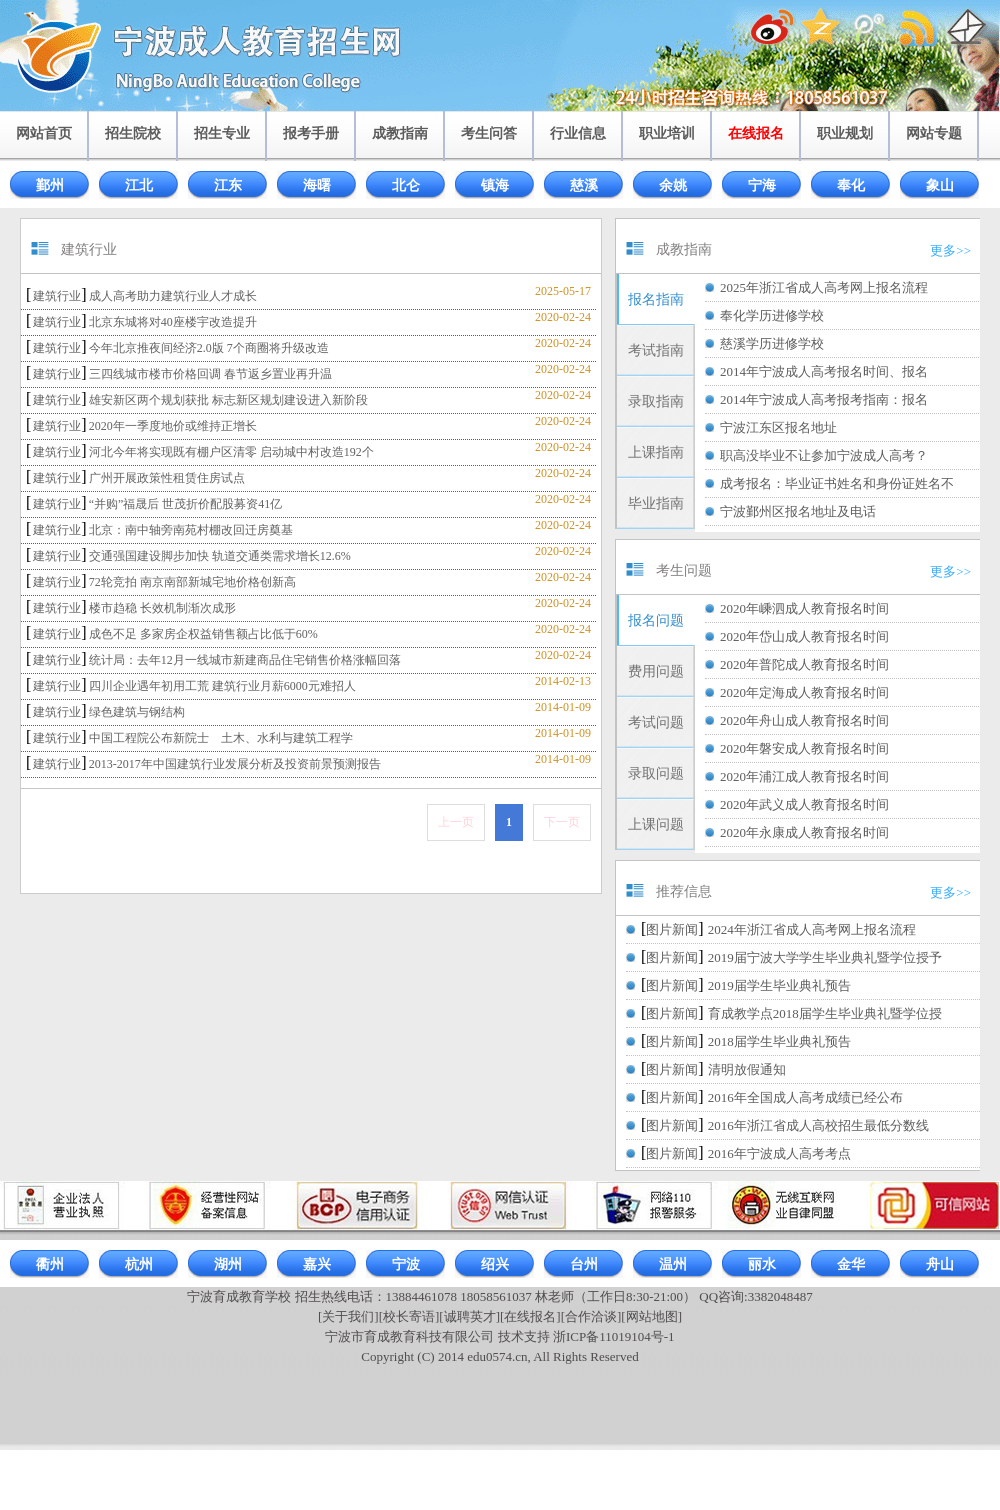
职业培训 (667, 133)
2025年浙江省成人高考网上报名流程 (824, 287)
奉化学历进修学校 (772, 315)
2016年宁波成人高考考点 (779, 1153)
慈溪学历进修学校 (772, 343)
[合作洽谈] (591, 1316)
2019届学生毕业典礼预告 (779, 985)
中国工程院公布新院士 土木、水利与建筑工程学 (221, 738)
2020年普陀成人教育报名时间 (804, 664)
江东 (228, 185)
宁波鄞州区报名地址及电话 (798, 511)
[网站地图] (651, 1316)
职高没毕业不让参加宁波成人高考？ (824, 455)
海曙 (317, 185)
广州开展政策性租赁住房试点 (167, 478)
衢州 (50, 1264)
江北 (139, 185)
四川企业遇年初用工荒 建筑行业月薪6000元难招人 (222, 686)
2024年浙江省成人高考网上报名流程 (812, 929)
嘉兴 (317, 1264)
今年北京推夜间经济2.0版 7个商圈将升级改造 (209, 348)
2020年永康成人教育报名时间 (804, 832)
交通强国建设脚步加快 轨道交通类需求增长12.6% (220, 556)
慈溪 (584, 185)
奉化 (851, 185)
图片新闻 (672, 929)
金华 (851, 1264)
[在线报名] (530, 1316)
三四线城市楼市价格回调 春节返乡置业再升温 (210, 374)
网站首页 (44, 133)
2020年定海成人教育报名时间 (804, 692)
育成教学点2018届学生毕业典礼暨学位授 (825, 1013)
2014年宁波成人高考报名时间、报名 (824, 371)
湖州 (228, 1264)
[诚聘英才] (469, 1316)
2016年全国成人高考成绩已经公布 (805, 1097)
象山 (940, 185)
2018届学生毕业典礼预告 (779, 1041)
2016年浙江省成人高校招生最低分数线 (818, 1125)
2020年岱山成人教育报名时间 (804, 636)
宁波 (406, 1264)
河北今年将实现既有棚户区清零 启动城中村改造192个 (231, 452)
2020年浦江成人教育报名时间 (804, 776)
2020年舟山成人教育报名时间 (804, 720)
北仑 (406, 185)
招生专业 (222, 133)
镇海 (495, 185)
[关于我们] (348, 1316)
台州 (584, 1264)
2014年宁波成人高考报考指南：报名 (824, 399)
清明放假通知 (747, 1069)
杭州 (139, 1264)
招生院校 (133, 133)
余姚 (673, 185)
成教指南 (400, 133)
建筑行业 (57, 296)
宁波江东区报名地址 (778, 427)
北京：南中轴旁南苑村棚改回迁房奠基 (191, 530)
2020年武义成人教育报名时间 (804, 804)
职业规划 (845, 133)
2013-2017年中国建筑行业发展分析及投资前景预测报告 (235, 764)
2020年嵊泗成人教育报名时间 (804, 608)
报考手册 (311, 133)
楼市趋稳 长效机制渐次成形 (162, 608)
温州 (673, 1264)
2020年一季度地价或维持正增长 (173, 426)
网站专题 (934, 133)
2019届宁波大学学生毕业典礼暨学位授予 (825, 957)
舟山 (940, 1264)
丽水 (762, 1264)
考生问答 (489, 133)
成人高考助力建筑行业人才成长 (173, 296)
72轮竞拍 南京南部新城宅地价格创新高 (192, 582)
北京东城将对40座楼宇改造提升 (173, 322)
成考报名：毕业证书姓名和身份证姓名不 (837, 483)
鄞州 (50, 185)
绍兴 (495, 1264)
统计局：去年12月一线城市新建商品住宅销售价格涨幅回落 (245, 660)
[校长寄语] (409, 1316)
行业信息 (578, 133)
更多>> (950, 250)
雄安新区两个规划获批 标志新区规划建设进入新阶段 (228, 400)
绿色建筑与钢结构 (137, 712)
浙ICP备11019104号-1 (614, 1336)
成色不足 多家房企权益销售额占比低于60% (203, 634)
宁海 (762, 185)
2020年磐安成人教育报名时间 (804, 748)
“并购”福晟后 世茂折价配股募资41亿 (186, 504)
